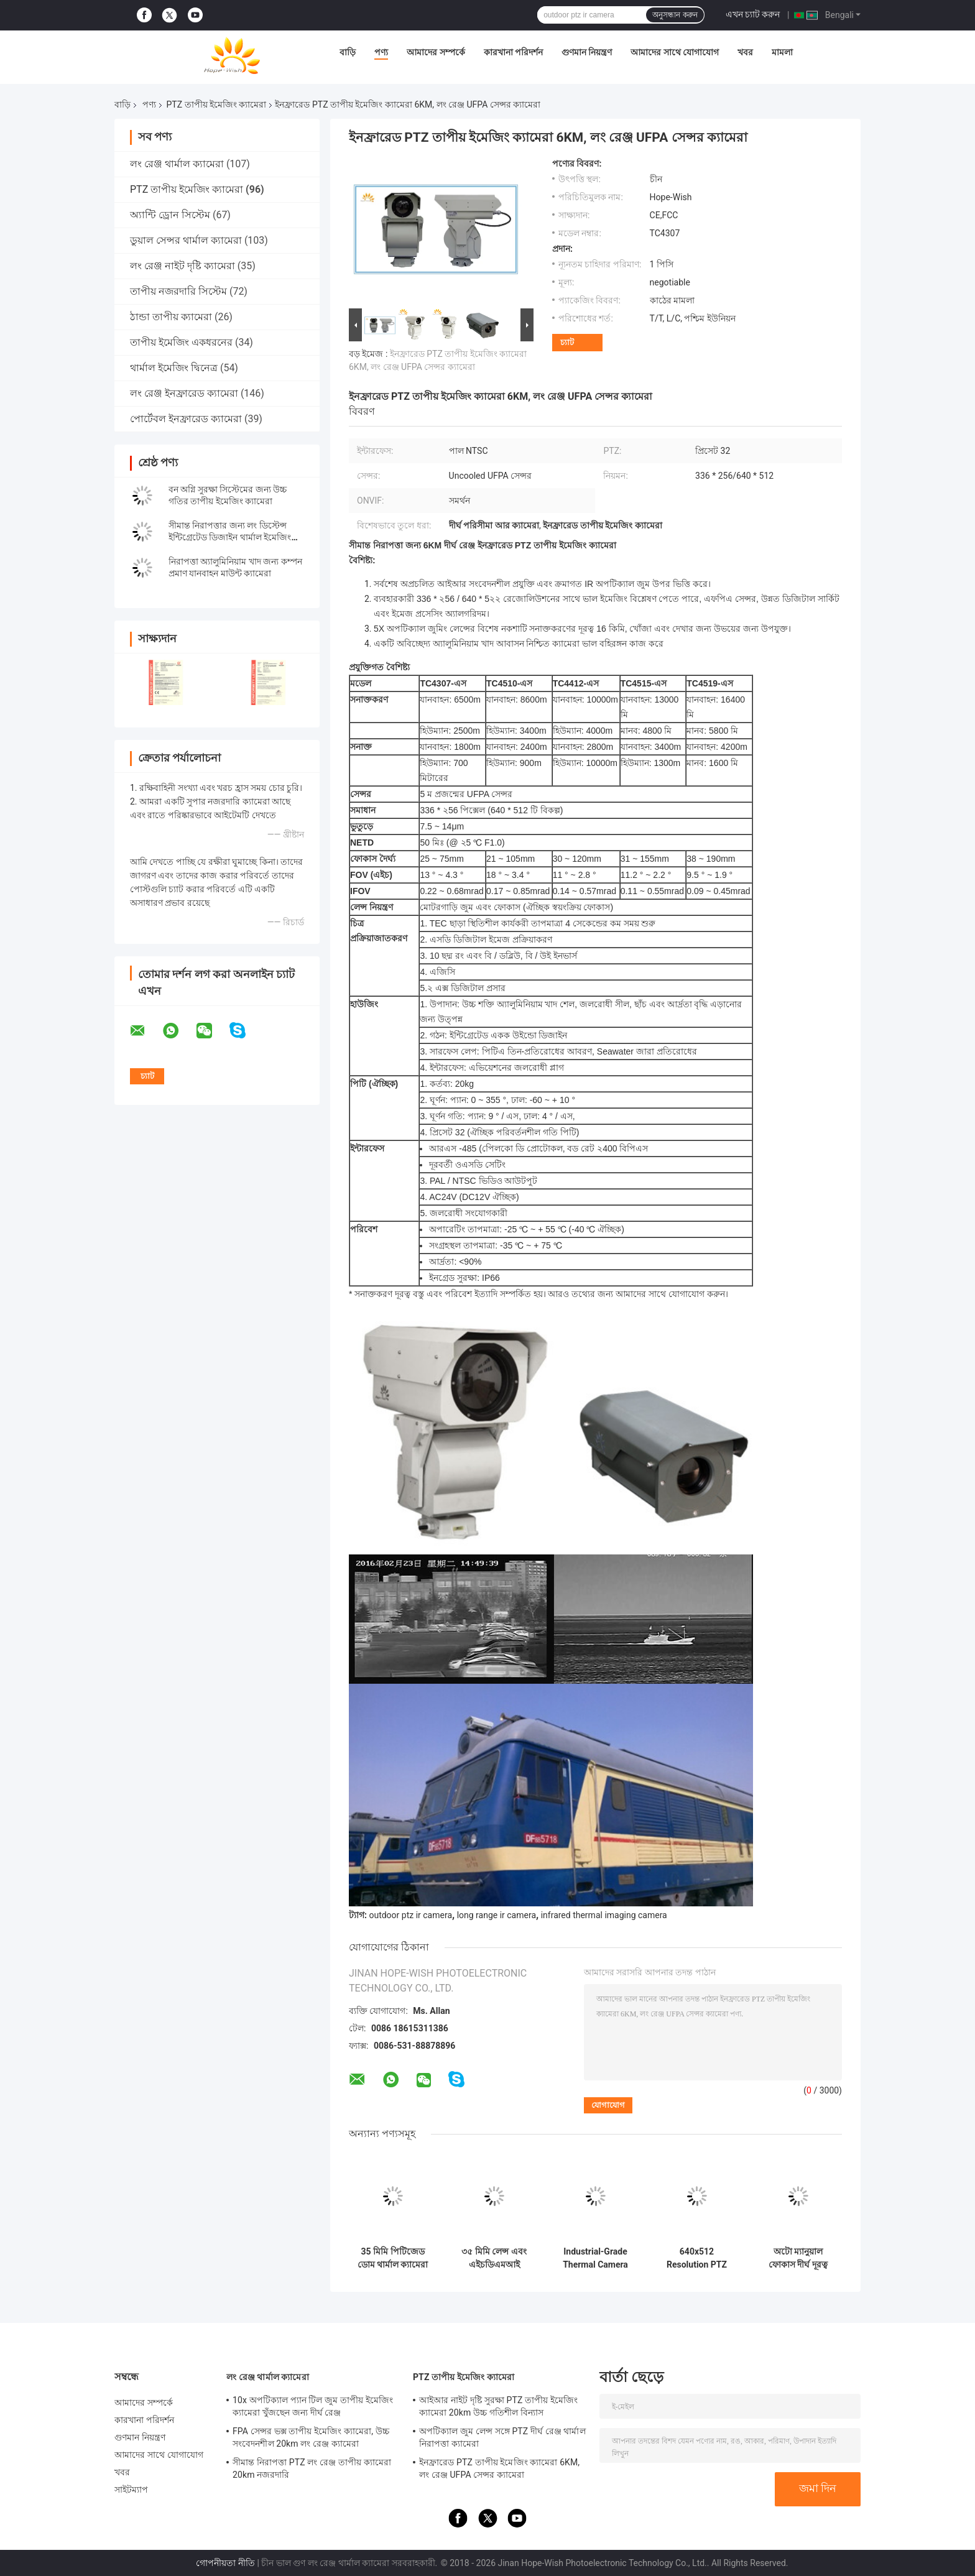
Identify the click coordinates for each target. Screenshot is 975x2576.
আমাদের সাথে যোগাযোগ (675, 52)
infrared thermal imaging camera (604, 1915)
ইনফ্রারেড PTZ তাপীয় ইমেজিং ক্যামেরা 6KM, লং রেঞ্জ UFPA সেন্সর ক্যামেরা (499, 2468)
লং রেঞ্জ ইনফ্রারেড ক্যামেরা (184, 393)
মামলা (782, 52)
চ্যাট (567, 342)
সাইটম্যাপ (131, 2490)
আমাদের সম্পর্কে (435, 52)
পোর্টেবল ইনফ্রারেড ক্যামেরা (186, 419)
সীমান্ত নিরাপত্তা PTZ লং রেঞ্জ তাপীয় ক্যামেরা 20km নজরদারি (312, 2468)
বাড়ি (348, 52)
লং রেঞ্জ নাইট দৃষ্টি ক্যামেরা (182, 266)
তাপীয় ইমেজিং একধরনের (181, 342)
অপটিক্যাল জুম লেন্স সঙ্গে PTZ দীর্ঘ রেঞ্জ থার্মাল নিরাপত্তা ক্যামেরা (502, 2437)
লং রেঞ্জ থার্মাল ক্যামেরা (177, 164)
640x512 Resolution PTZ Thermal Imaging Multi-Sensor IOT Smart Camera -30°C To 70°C (696, 2258)
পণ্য (381, 52)
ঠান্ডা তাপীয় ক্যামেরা (171, 317)
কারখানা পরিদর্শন (513, 52)
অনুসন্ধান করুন (674, 15)
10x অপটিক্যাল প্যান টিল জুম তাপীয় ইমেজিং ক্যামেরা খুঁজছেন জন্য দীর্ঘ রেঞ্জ (313, 2406)
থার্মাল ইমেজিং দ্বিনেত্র (174, 368)
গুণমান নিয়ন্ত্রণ (586, 52)
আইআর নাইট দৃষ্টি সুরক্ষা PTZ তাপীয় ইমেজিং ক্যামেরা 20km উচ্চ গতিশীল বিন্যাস (498, 2406)
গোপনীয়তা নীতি (225, 2563)
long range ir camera (496, 1915)
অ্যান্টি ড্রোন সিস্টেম (170, 215)
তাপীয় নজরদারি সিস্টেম (178, 291)
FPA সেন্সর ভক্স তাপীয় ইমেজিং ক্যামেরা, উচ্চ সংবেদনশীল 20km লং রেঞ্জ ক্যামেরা (311, 2437)
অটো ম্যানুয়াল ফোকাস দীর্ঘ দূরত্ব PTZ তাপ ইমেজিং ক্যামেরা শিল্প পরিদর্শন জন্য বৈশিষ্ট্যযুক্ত (798, 2258)
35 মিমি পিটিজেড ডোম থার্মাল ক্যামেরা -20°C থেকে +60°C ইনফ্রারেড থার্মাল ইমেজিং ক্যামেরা (393, 2258)
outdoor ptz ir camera (410, 1915)
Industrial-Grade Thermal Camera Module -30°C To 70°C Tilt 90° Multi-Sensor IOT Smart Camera (595, 2258)
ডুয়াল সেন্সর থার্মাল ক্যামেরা (186, 240)
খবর (745, 52)
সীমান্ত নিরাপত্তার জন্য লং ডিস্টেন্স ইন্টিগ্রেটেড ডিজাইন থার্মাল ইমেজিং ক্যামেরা (230, 537)
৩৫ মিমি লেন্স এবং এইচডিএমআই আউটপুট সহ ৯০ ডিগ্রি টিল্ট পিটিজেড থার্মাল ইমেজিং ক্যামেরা (494, 2258)
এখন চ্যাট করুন (753, 14)
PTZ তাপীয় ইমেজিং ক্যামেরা (216, 104)
